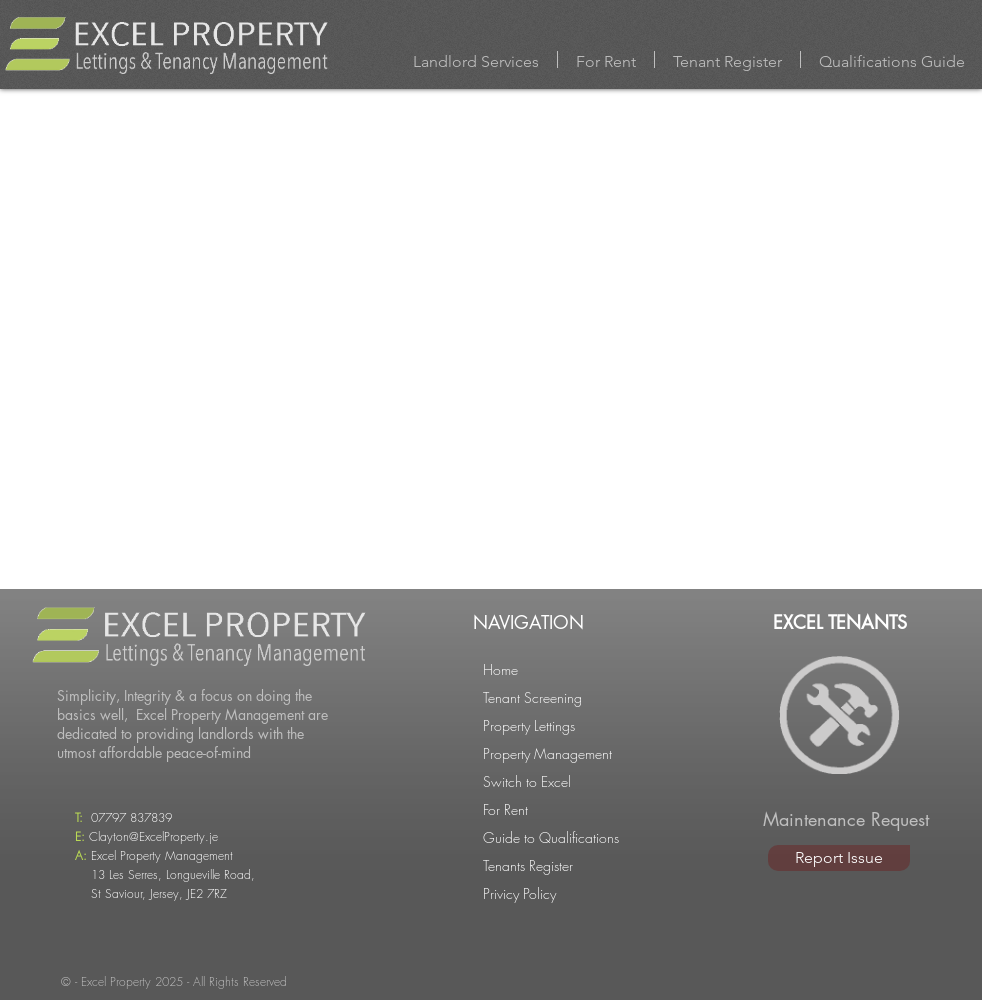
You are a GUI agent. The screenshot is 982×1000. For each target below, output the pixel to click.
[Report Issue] (839, 858)
